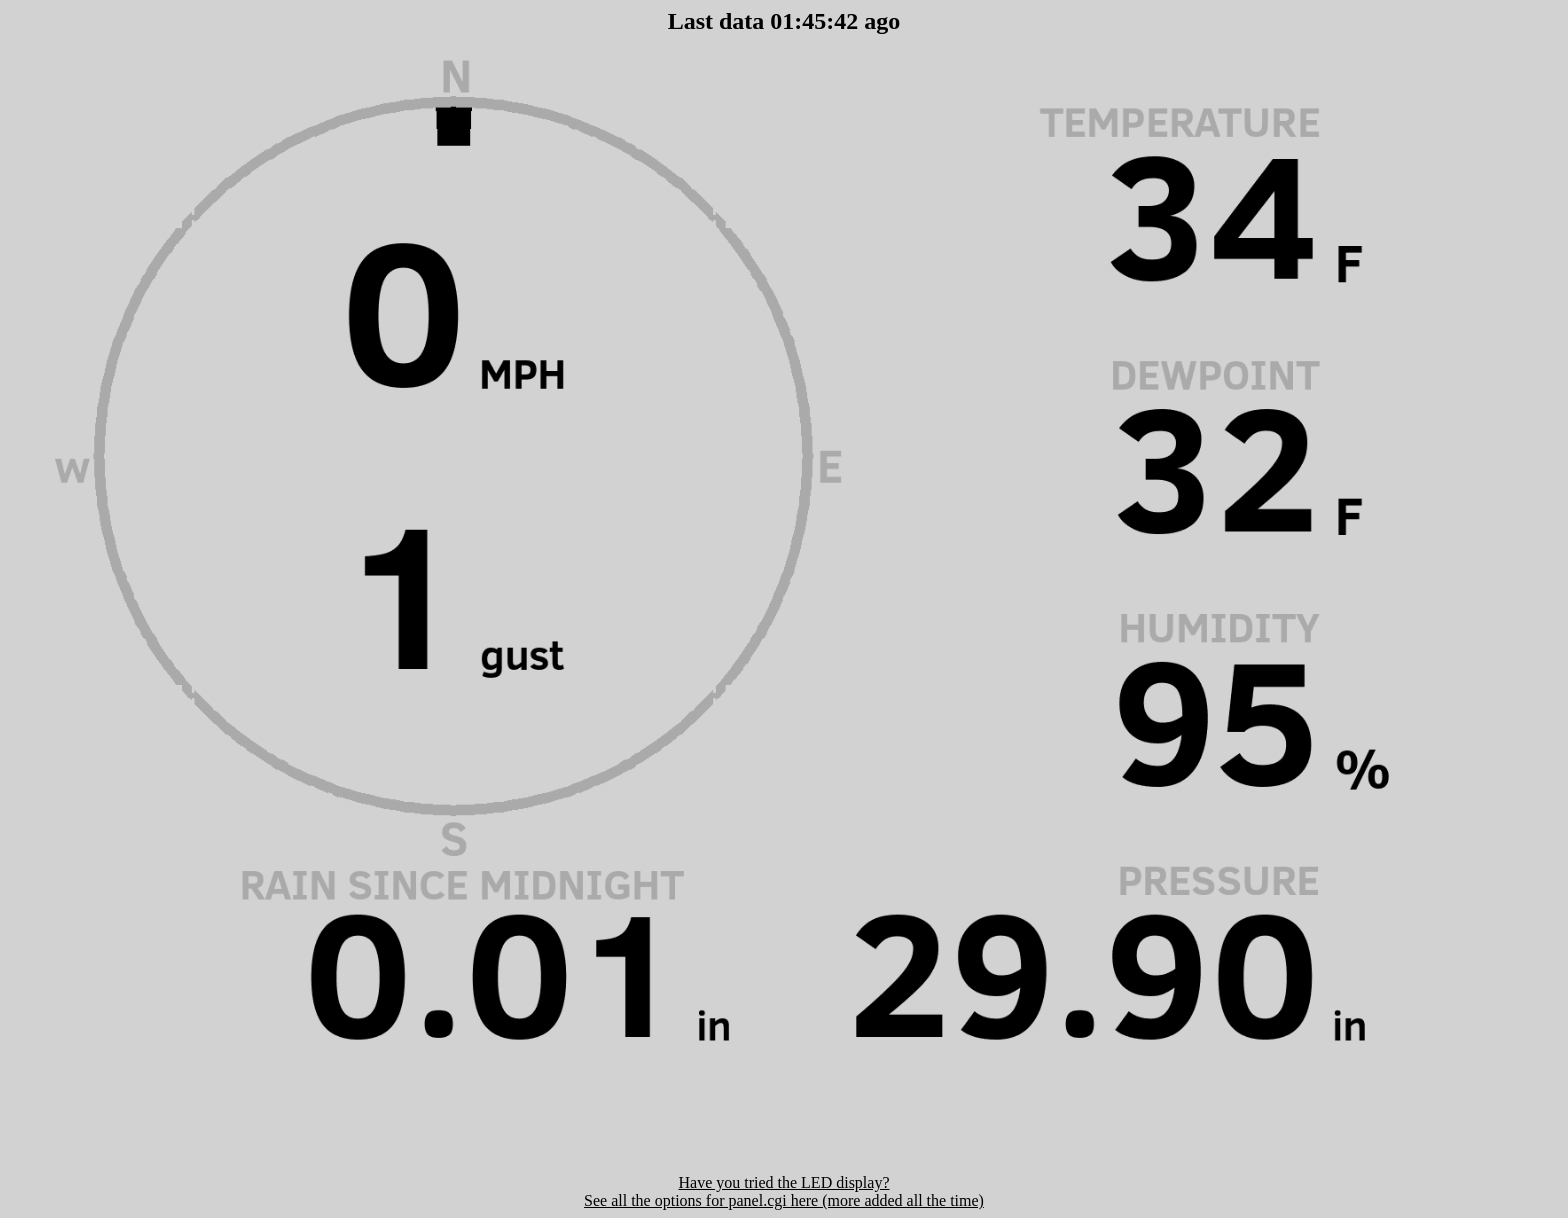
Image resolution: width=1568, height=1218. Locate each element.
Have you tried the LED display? (783, 1182)
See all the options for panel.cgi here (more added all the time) (784, 1200)
